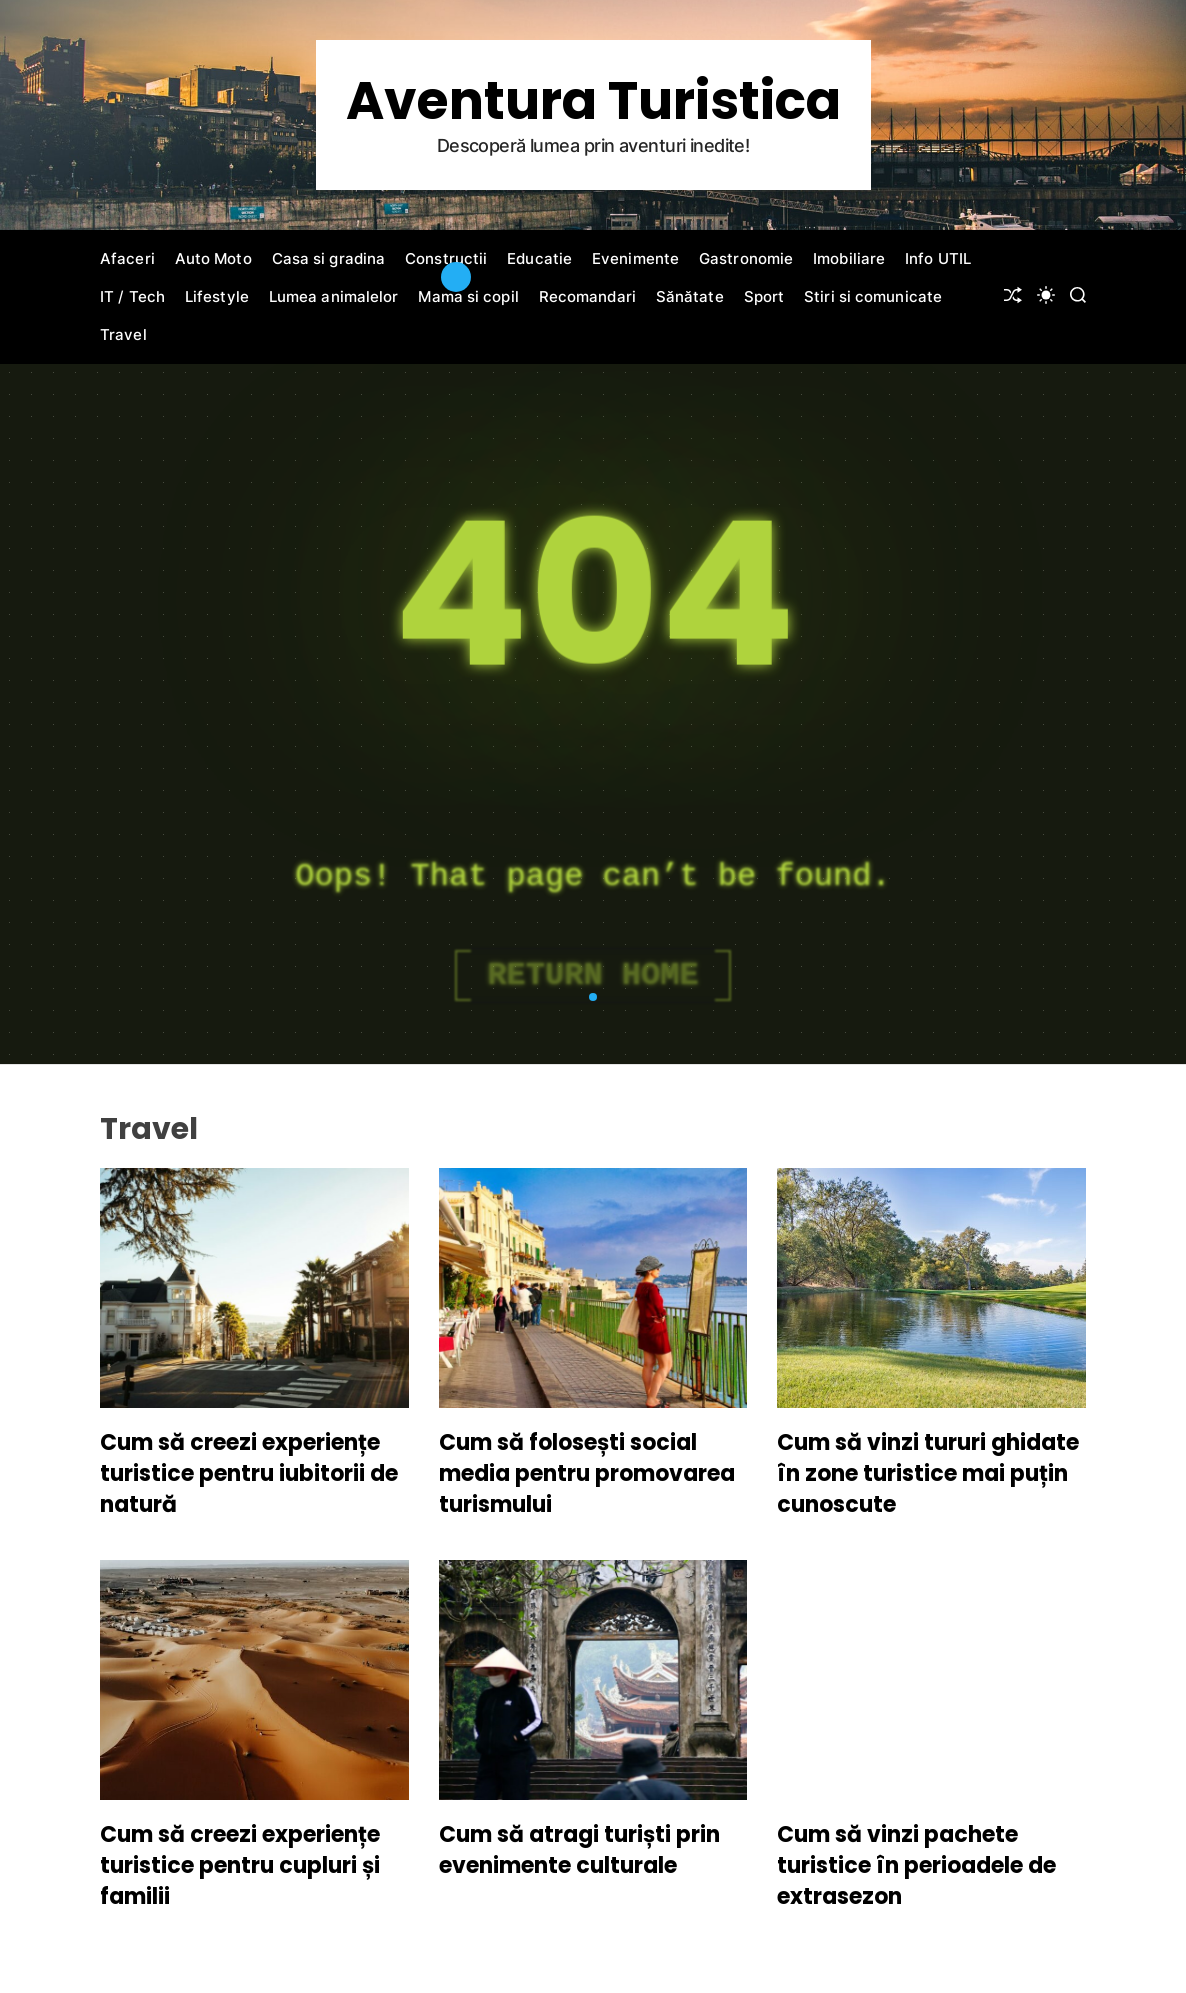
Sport (764, 296)
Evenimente (635, 258)
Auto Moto (213, 258)
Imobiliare (849, 258)
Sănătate (690, 296)
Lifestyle (217, 296)
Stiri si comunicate (873, 296)
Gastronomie (746, 258)
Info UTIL (938, 258)
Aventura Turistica (593, 101)
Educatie (539, 258)
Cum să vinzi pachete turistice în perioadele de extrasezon (916, 1865)
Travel (123, 334)
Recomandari (587, 296)
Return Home (592, 975)
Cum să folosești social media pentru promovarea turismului (587, 1473)
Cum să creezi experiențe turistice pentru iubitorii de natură (249, 1473)
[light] (1046, 295)
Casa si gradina (329, 258)
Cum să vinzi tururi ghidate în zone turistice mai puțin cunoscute (928, 1473)
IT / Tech (132, 296)
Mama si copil (468, 296)
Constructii (446, 258)
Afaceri (127, 258)
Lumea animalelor (334, 296)
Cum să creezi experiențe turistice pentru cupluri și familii (240, 1865)
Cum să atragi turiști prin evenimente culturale (579, 1850)
